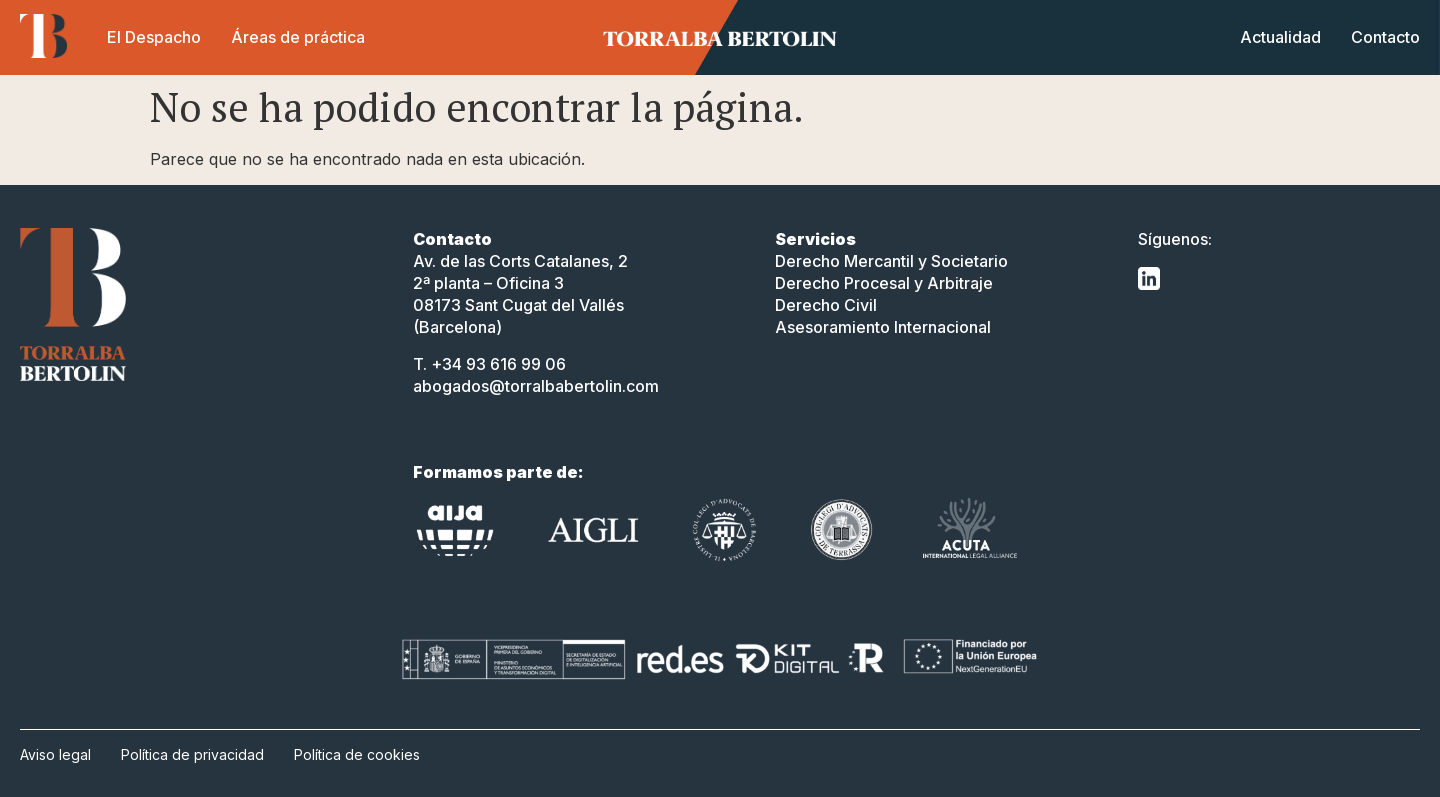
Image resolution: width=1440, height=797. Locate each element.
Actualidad (1280, 37)
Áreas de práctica (298, 37)
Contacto (1385, 37)
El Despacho (154, 37)
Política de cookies (357, 754)
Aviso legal (55, 754)
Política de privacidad (192, 754)
